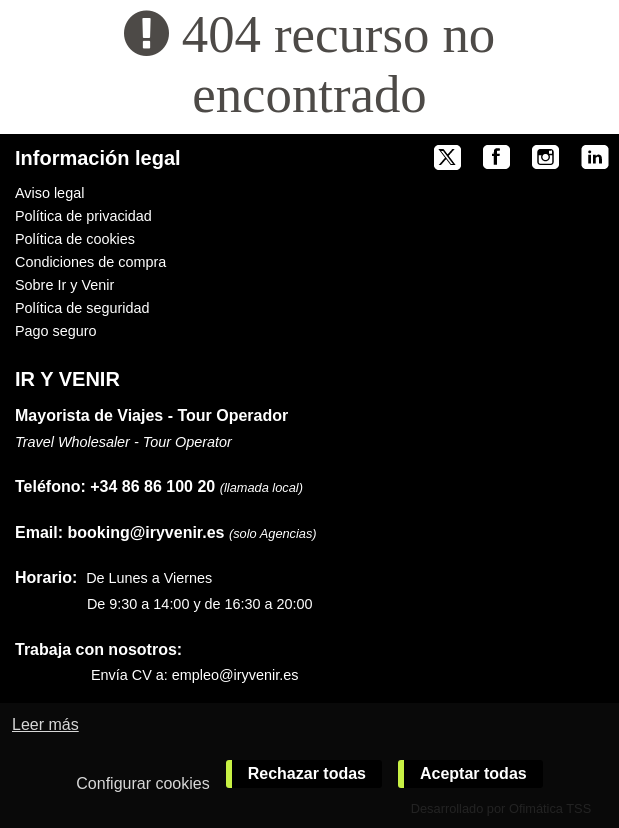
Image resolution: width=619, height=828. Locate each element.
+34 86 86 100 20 (152, 486)
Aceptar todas (473, 773)
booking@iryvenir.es (119, 532)
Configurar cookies (142, 783)
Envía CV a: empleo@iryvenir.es (194, 675)
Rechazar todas (307, 773)
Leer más (45, 724)
